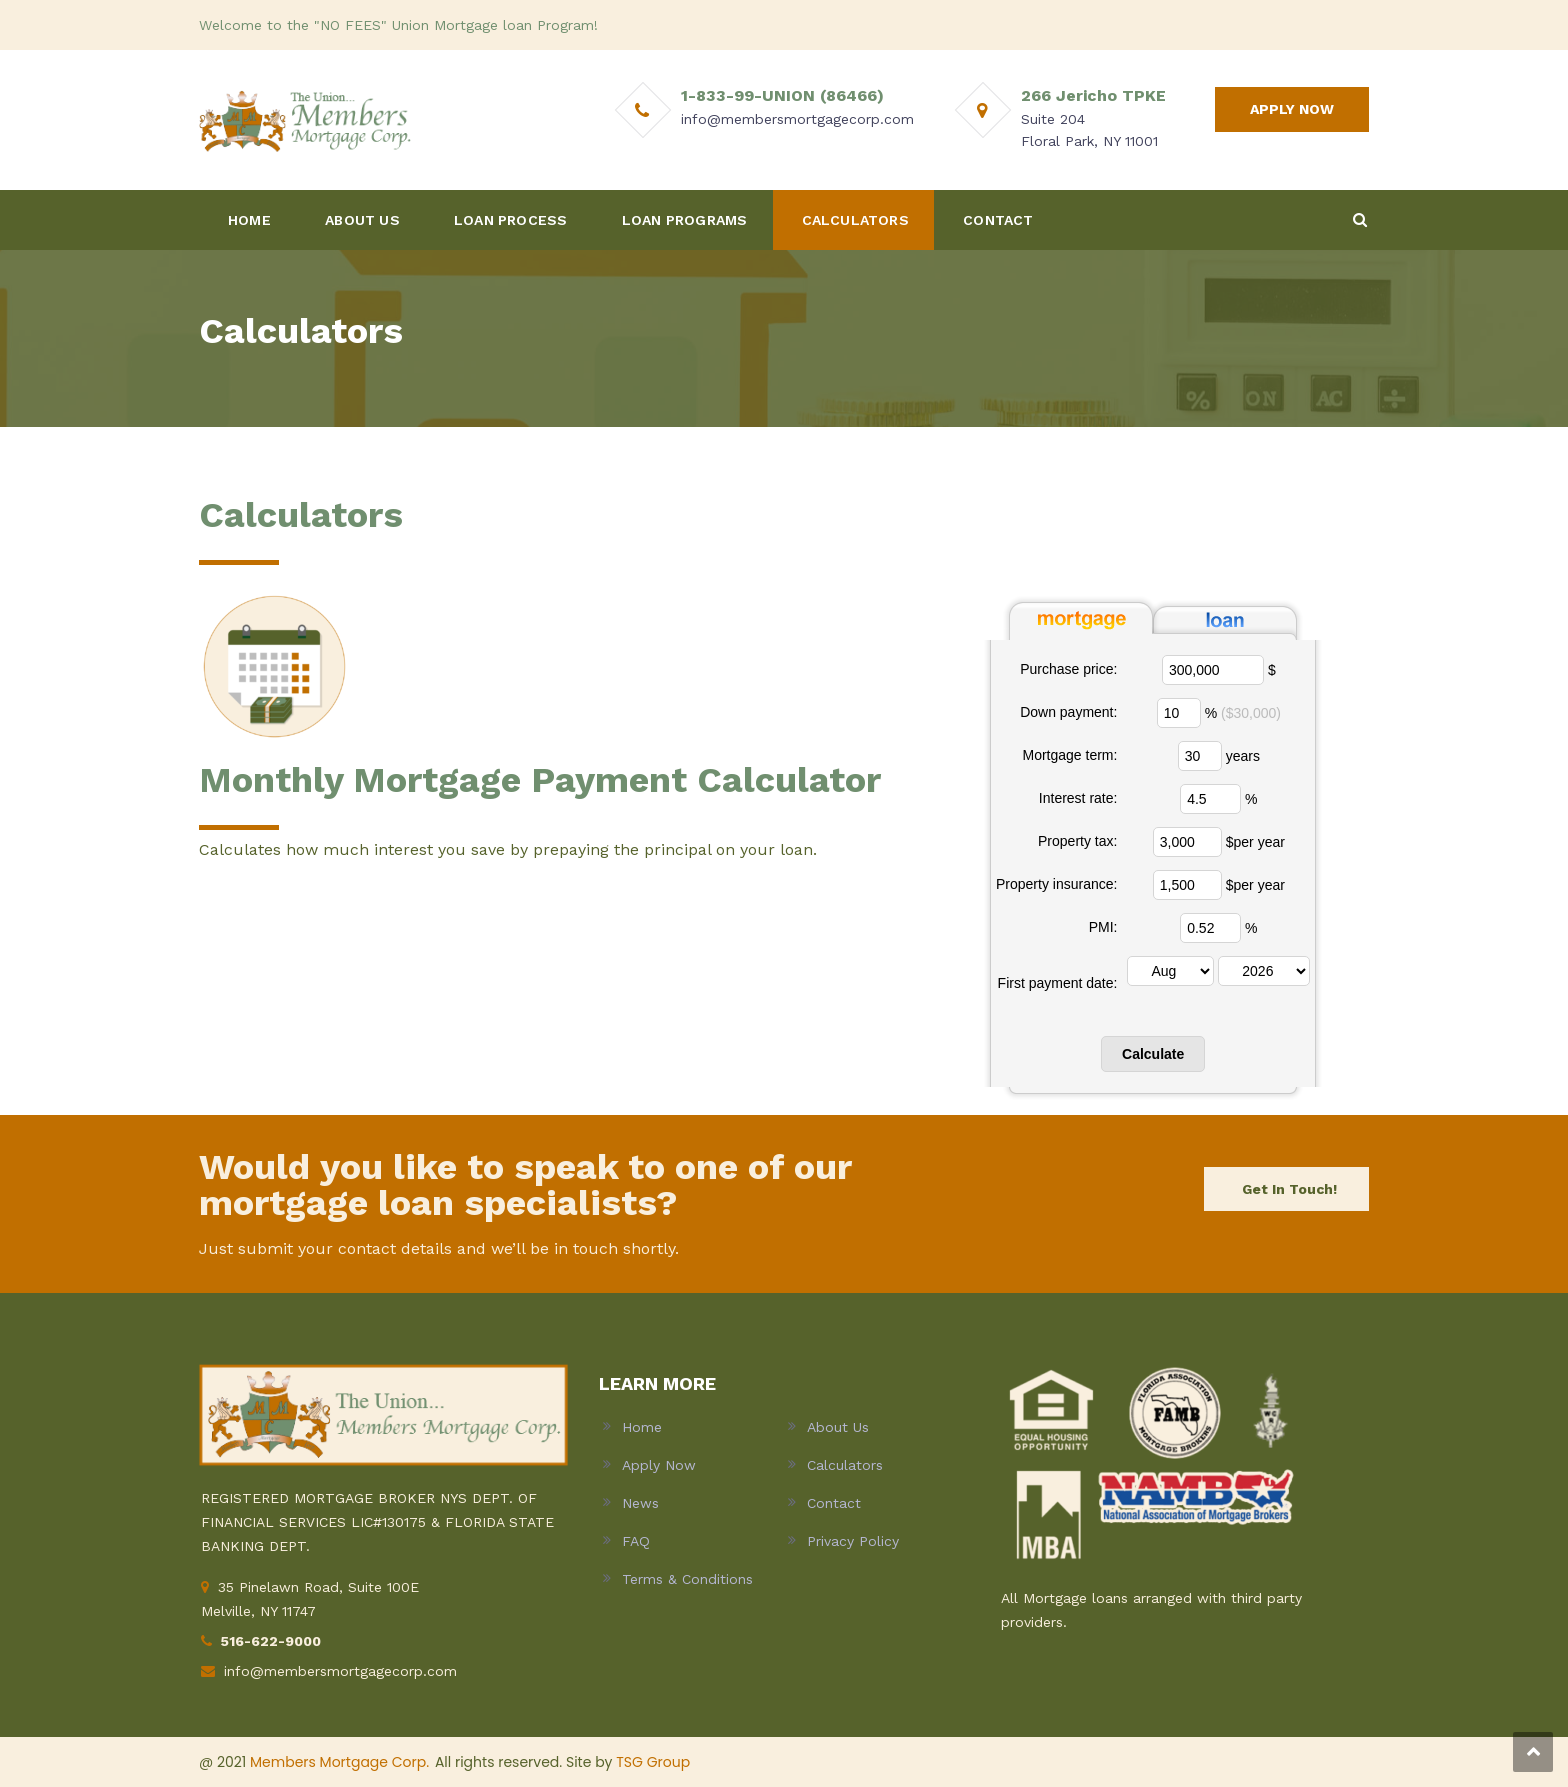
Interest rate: (1078, 798)
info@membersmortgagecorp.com (340, 1671)
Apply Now (659, 1465)
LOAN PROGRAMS (685, 220)
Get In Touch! (1289, 1189)
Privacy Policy (853, 1541)
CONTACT (998, 220)
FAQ (636, 1541)
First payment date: (1058, 983)
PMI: (1103, 927)
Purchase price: (1068, 669)
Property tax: (1077, 841)
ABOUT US (362, 220)
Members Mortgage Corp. (339, 1762)
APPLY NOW (1292, 109)
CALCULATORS (855, 220)
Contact (834, 1503)
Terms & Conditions (687, 1579)
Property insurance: (1056, 884)
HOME (249, 220)
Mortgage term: (1069, 755)
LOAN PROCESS (510, 220)
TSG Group (653, 1762)
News (640, 1503)
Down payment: (1068, 712)
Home (642, 1427)
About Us (838, 1427)
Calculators (845, 1465)
